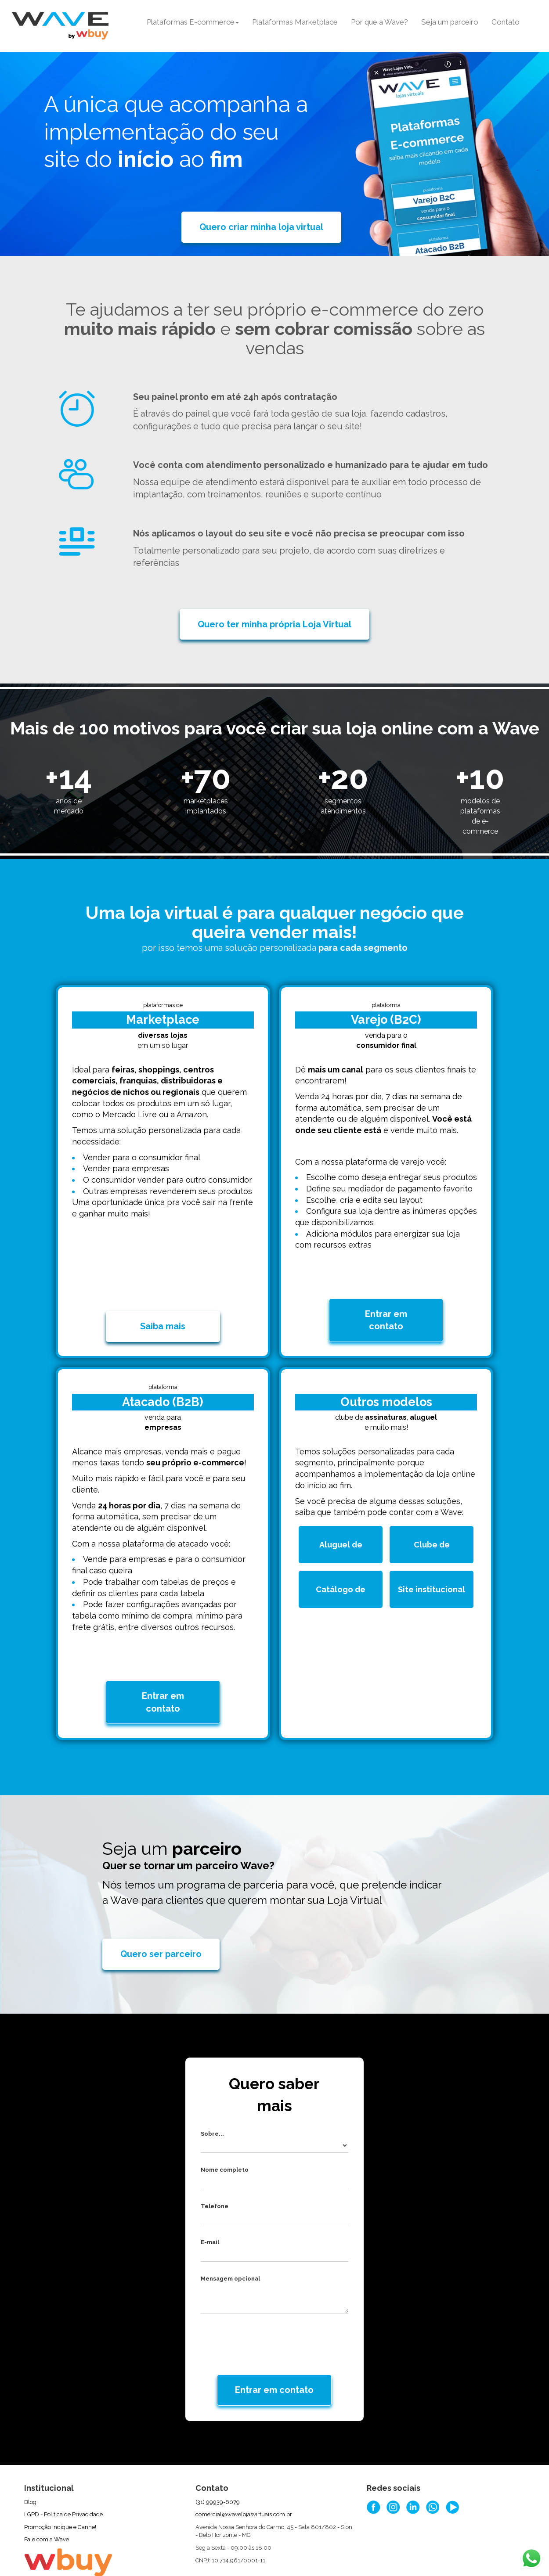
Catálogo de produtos (347, 1574)
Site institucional (434, 1574)
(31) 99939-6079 (217, 2457)
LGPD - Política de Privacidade (63, 2470)
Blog (30, 2457)
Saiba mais (162, 1304)
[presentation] (258, 2296)
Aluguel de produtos (349, 1529)
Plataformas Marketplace (295, 22)
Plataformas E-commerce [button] (193, 22)
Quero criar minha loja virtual (261, 227)
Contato (505, 22)
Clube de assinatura (440, 1529)
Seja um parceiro (449, 22)
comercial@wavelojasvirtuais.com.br (243, 2470)
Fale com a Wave (46, 2495)
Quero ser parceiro (161, 1910)
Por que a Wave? (379, 22)
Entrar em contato (386, 1298)
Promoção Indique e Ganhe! (60, 2483)
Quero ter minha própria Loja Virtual (274, 624)
